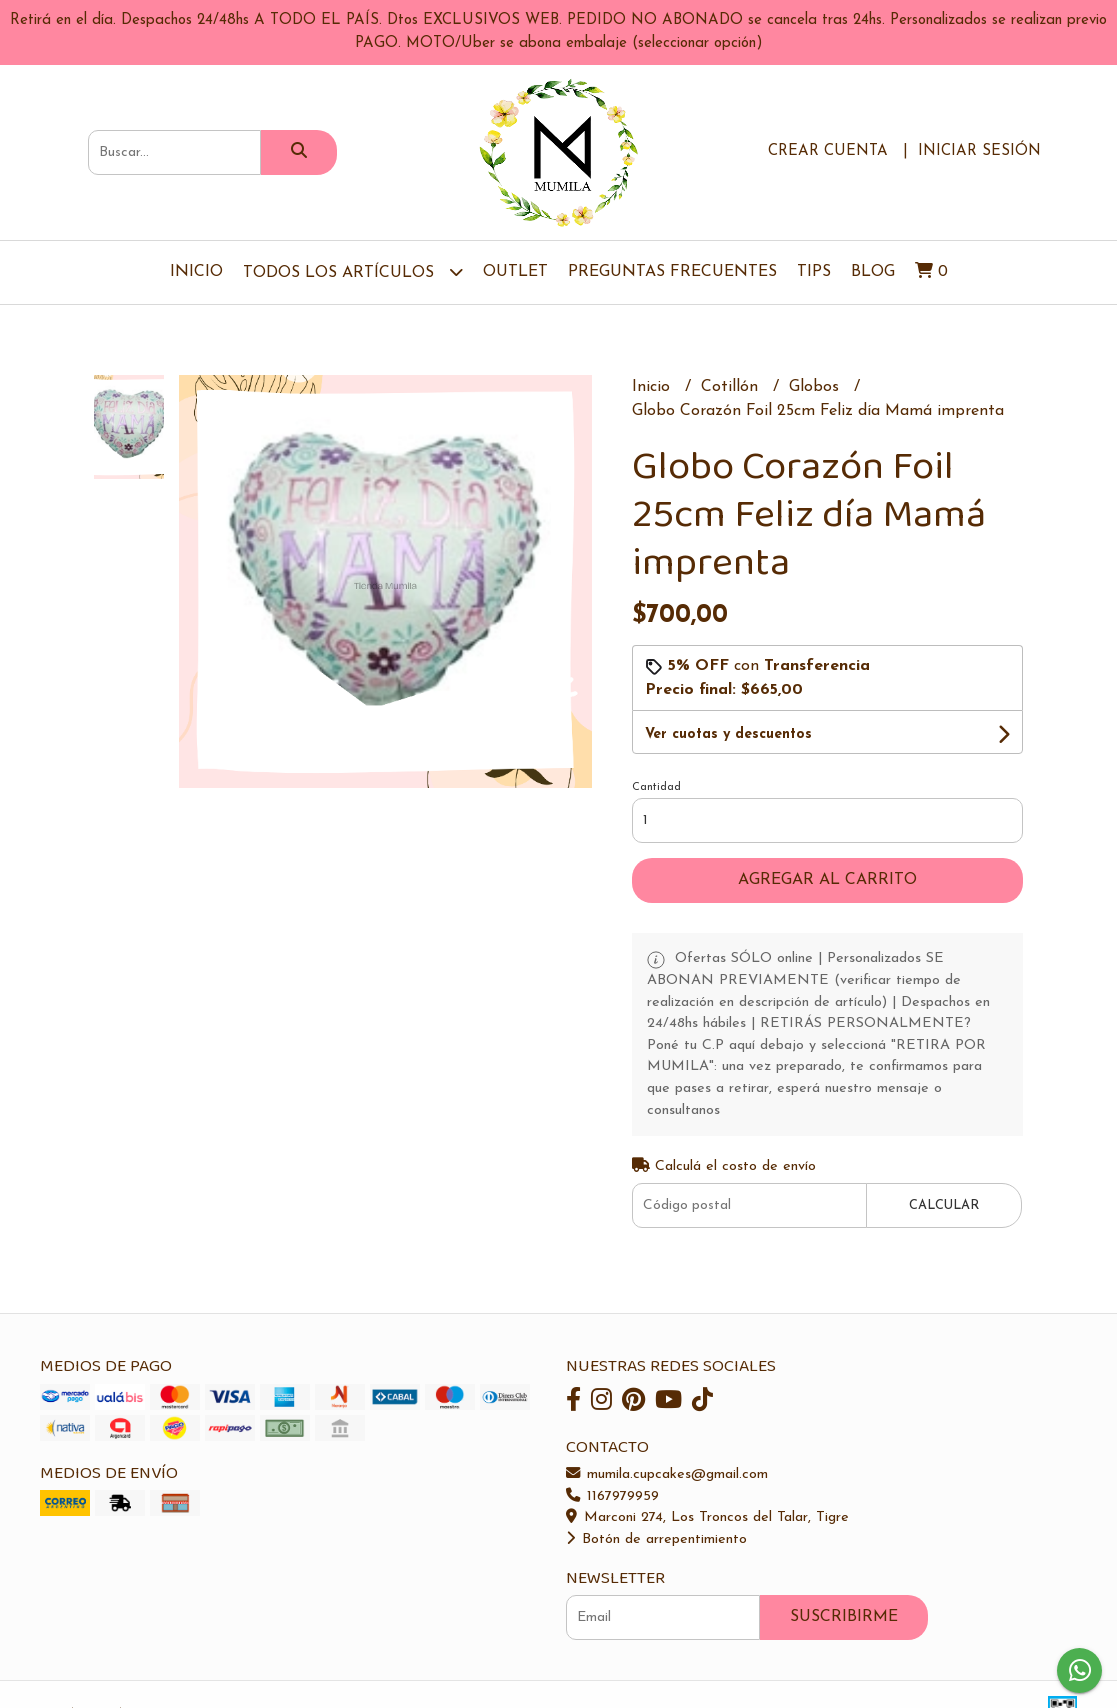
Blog (873, 272)
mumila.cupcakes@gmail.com (667, 1474)
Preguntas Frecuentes (672, 272)
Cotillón (732, 387)
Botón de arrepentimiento (656, 1539)
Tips (814, 272)
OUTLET (515, 272)
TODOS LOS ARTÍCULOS (353, 271)
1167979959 (612, 1496)
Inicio (196, 272)
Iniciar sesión (979, 151)
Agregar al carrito (827, 880)
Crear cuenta (828, 151)
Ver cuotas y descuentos (728, 734)
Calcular (944, 1205)
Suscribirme (844, 1617)
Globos (816, 387)
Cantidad (656, 787)
